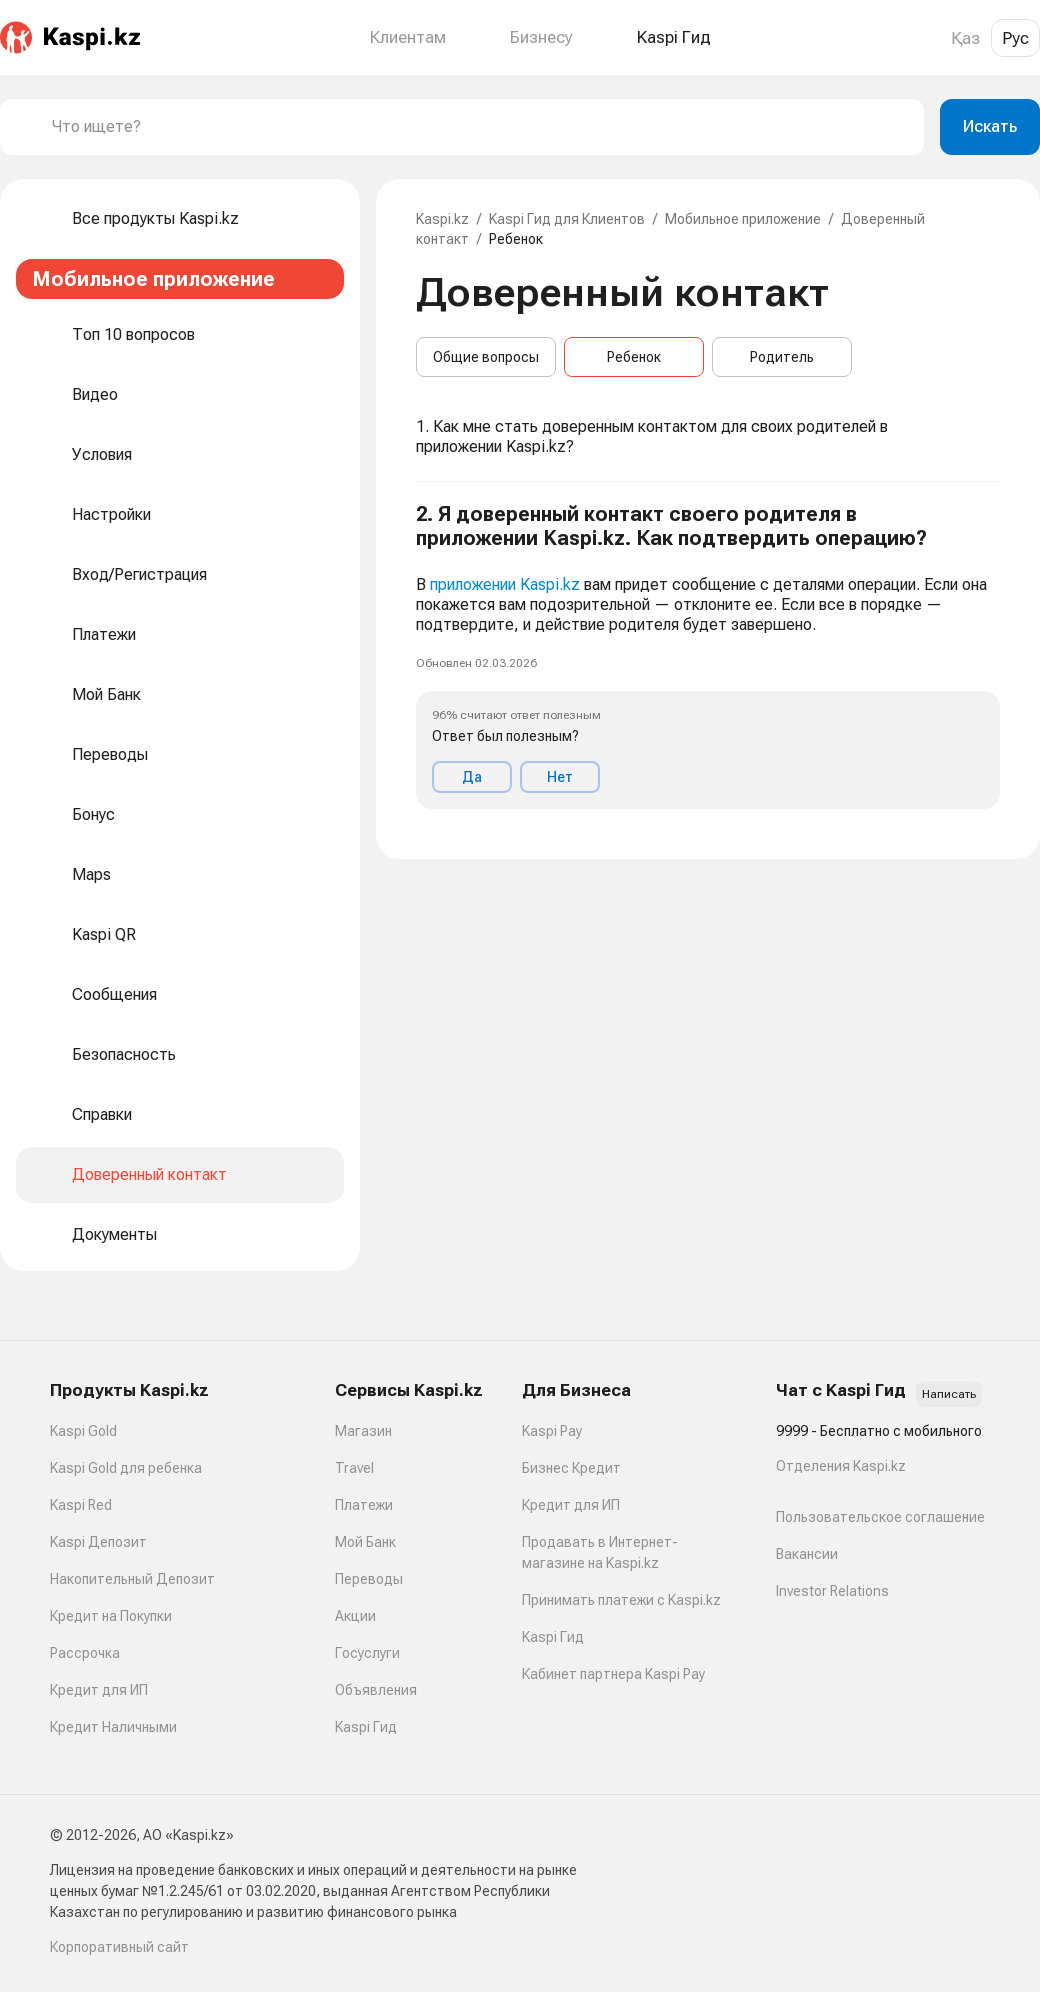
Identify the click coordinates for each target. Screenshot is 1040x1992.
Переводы (369, 1579)
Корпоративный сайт (119, 1947)
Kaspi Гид (366, 1727)
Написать (949, 1394)
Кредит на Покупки (111, 1616)
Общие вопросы (486, 357)
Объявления (376, 1690)
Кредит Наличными (113, 1727)
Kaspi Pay (552, 1431)
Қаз (965, 38)
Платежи (364, 1505)
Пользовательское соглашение (880, 1517)
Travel (354, 1468)
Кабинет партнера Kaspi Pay (613, 1674)
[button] (708, 655)
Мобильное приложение (743, 219)
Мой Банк (365, 1542)
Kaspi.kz (442, 219)
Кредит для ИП (99, 1690)
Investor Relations (832, 1591)
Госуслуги (367, 1653)
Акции (355, 1616)
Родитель (782, 357)
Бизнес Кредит (571, 1468)
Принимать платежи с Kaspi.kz (621, 1600)
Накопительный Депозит (132, 1579)
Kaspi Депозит (98, 1542)
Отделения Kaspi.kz (841, 1466)
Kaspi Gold (83, 1431)
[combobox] (480, 127)
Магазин (363, 1431)
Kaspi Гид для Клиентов (567, 219)
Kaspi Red (81, 1505)
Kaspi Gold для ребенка (126, 1468)
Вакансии (807, 1554)
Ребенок (634, 357)
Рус (1015, 38)
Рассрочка (85, 1653)
